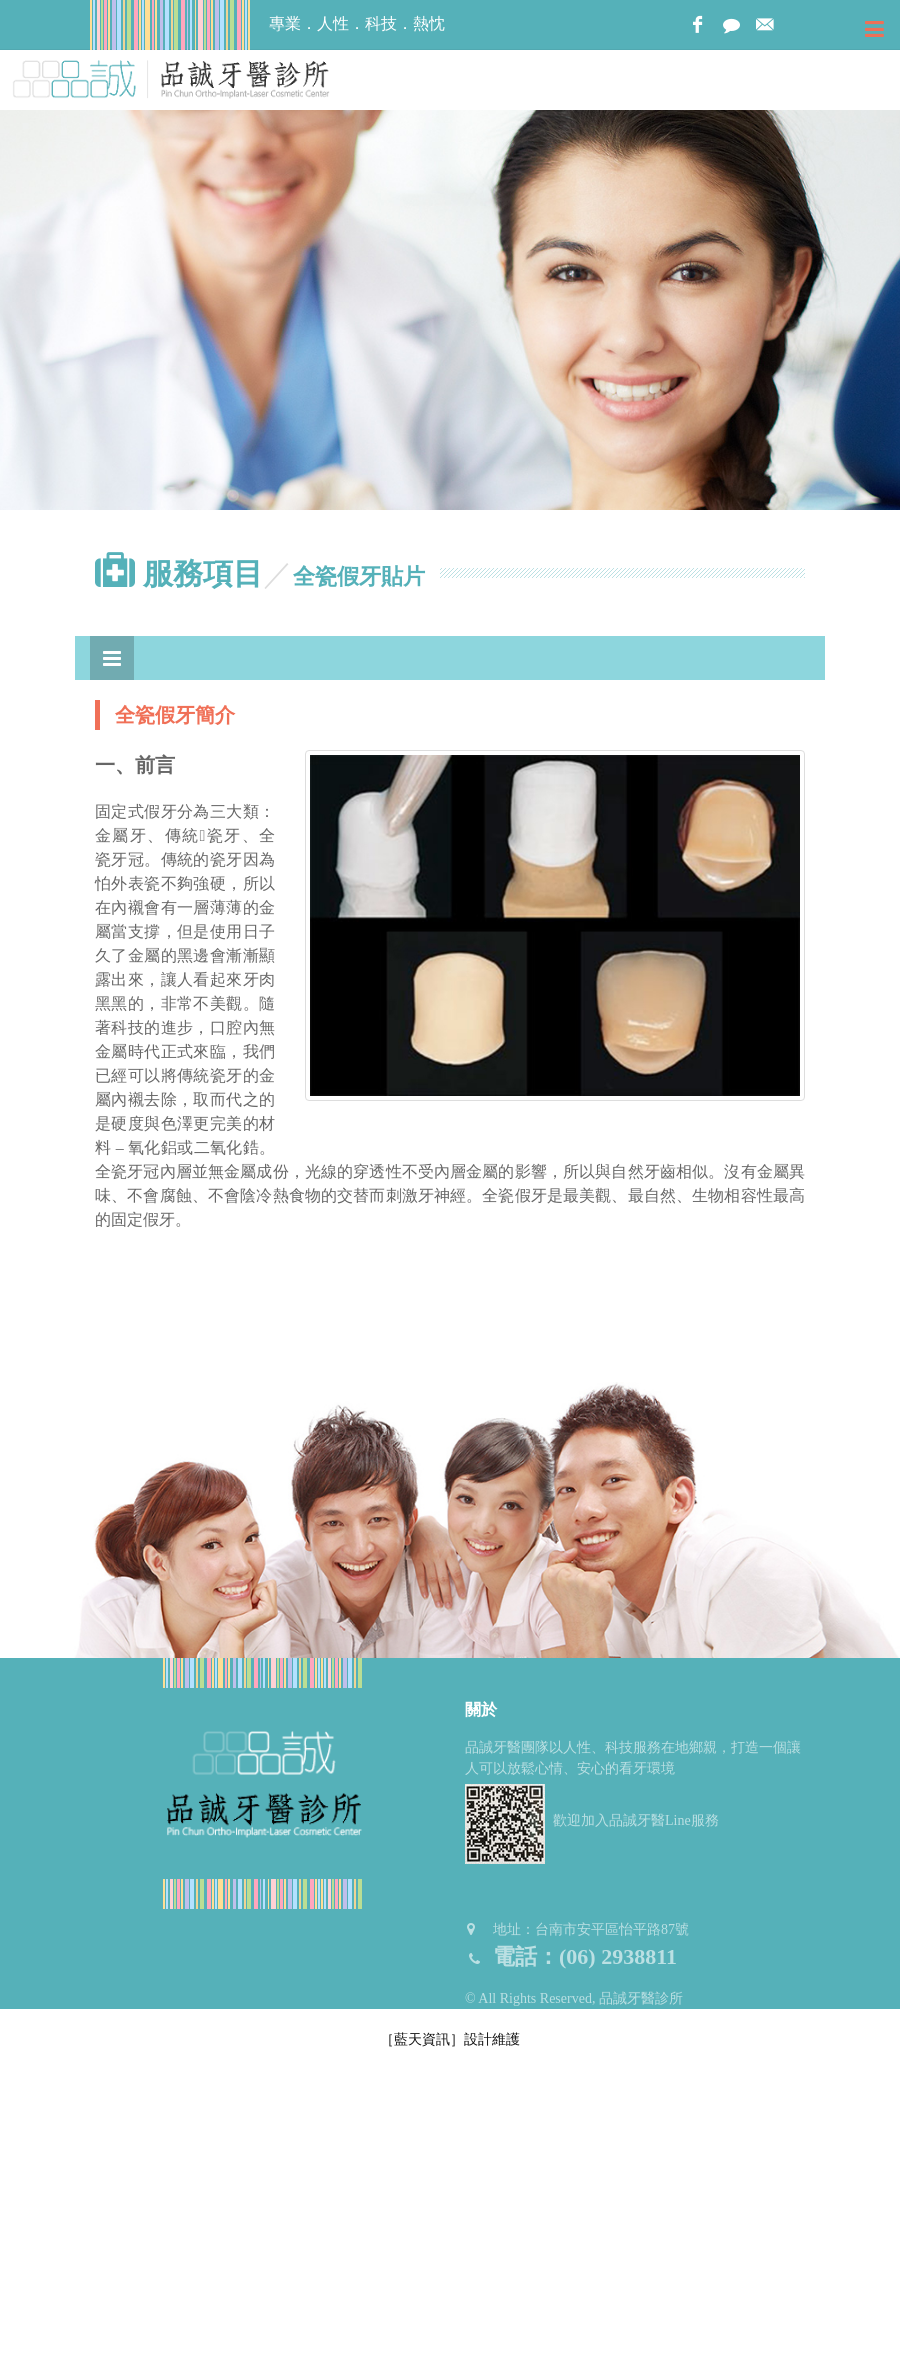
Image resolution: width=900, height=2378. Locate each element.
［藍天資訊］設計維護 (450, 2039)
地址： (577, 1929)
